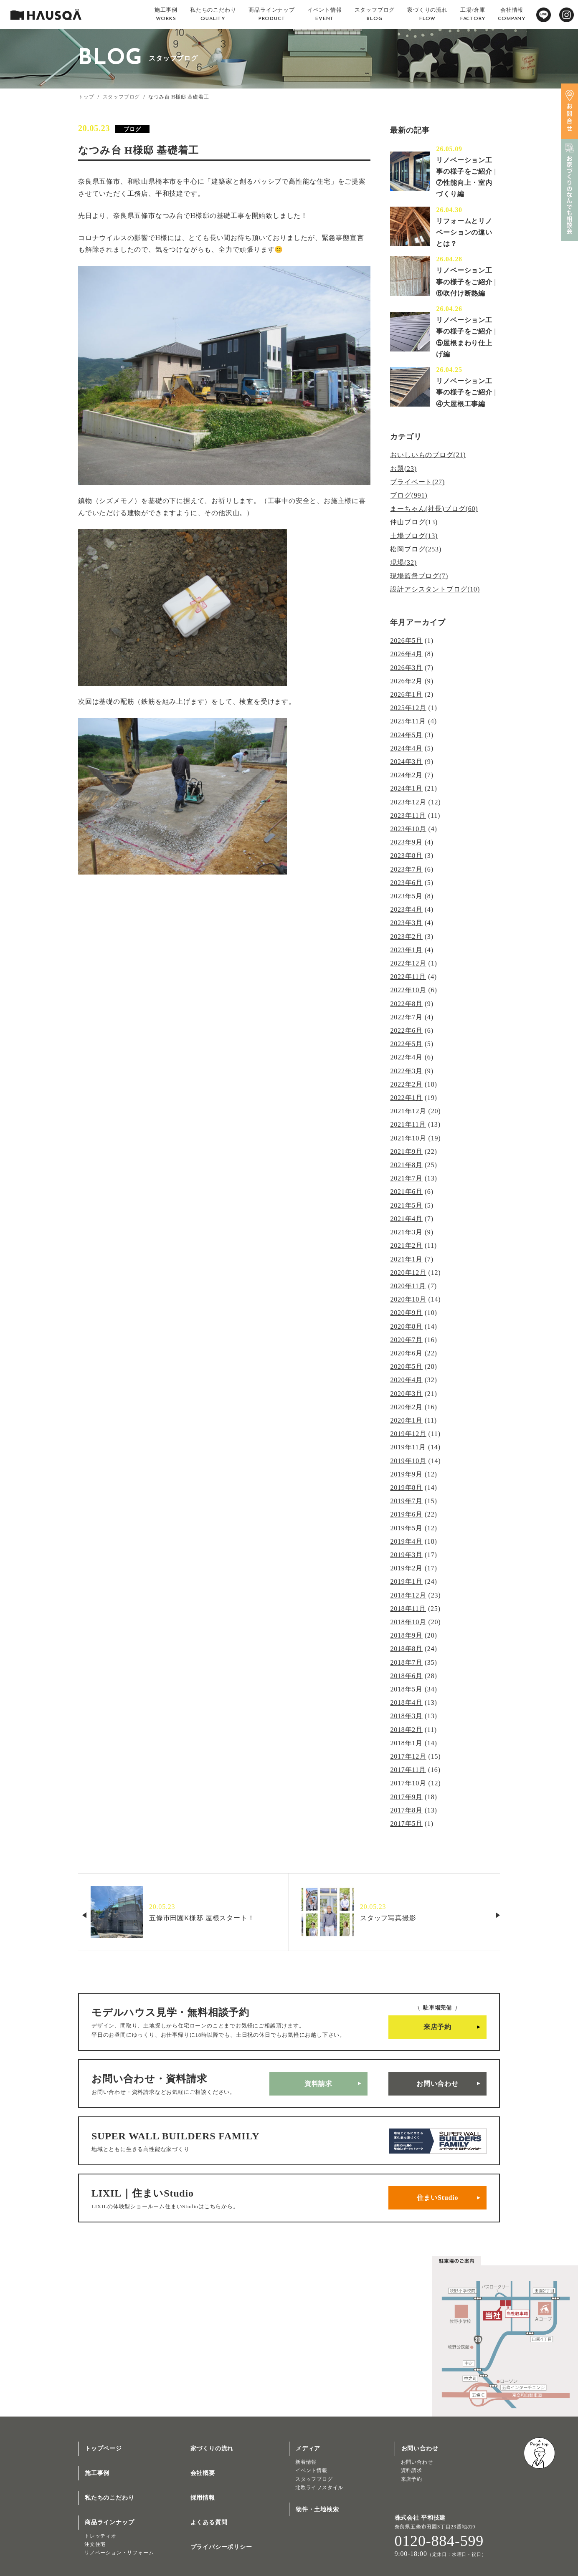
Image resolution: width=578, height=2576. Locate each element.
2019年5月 (406, 1527)
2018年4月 (406, 1702)
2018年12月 (408, 1594)
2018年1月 (406, 1742)
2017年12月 (408, 1755)
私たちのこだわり (109, 2497)
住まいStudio (438, 2197)
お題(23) (403, 468)
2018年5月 (406, 1688)
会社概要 (202, 2472)
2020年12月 (408, 1272)
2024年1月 (406, 788)
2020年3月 (406, 1392)
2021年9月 (406, 1151)
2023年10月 (408, 828)
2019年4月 (406, 1541)
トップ (86, 97)
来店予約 (437, 2026)
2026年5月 (406, 640)
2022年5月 (406, 1043)
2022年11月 (408, 976)
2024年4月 (406, 747)
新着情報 (306, 2461)
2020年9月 (406, 1312)
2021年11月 (408, 1124)
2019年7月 (406, 1500)
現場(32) (403, 562)
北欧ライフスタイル (319, 2487)
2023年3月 (406, 922)
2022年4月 (406, 1057)
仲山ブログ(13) (414, 522)
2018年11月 (408, 1607)
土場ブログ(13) (414, 535)
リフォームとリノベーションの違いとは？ (464, 232)
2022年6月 (406, 1030)
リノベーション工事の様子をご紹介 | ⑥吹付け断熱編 (466, 281)
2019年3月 (406, 1554)
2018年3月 (406, 1715)
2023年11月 (408, 815)
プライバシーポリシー (221, 2546)
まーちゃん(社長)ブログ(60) (434, 508)
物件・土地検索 (317, 2508)
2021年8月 (406, 1164)
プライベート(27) (417, 481)
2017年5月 (406, 1822)
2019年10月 (408, 1460)
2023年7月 (406, 868)
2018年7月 (406, 1661)
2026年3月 (406, 667)
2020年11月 (408, 1285)
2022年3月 (406, 1070)
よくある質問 (209, 2521)
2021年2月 (406, 1245)
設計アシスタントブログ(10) (435, 589)
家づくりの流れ (212, 2448)
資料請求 (318, 2082)
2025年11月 (408, 721)
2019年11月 (408, 1446)
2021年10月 (408, 1137)
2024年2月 (406, 775)
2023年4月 (406, 909)
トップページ (103, 2448)
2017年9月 (406, 1796)
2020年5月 (406, 1366)
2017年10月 (408, 1782)
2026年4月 (406, 653)
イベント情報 (311, 2470)
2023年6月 (406, 882)
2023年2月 (406, 936)
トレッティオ (100, 2535)
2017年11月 (408, 1769)
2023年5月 (406, 896)
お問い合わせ (437, 2082)
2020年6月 (406, 1352)
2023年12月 (408, 801)
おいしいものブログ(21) (428, 454)
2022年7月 (406, 1016)
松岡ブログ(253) (415, 549)
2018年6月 (406, 1675)
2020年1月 (406, 1419)
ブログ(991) (408, 495)
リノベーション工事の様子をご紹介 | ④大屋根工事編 (466, 392)
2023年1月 (406, 949)
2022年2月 (406, 1083)
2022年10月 (408, 989)
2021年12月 (408, 1111)
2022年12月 (408, 962)
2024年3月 (406, 761)
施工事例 (97, 2472)
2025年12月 (408, 707)
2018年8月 (406, 1648)
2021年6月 (406, 1191)
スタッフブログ (121, 97)
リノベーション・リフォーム (119, 2552)
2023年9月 (406, 842)
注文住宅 (95, 2543)
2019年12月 (408, 1433)
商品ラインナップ (109, 2521)
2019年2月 (406, 1567)
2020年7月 (406, 1339)
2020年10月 (408, 1298)
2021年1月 (406, 1258)
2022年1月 (406, 1097)
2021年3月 (406, 1231)
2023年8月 (406, 855)
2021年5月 (406, 1204)
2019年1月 (406, 1581)
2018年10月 (408, 1621)
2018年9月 (406, 1634)
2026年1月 (406, 694)
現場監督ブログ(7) (419, 575)
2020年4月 (406, 1379)
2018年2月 (406, 1728)
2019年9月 (406, 1473)
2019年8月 (406, 1487)
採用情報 (202, 2497)
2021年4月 (406, 1218)
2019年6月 (406, 1513)
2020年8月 (406, 1326)
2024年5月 (406, 734)
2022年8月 (406, 1003)
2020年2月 (406, 1406)
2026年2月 (406, 681)
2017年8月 (406, 1809)
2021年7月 (406, 1177)
